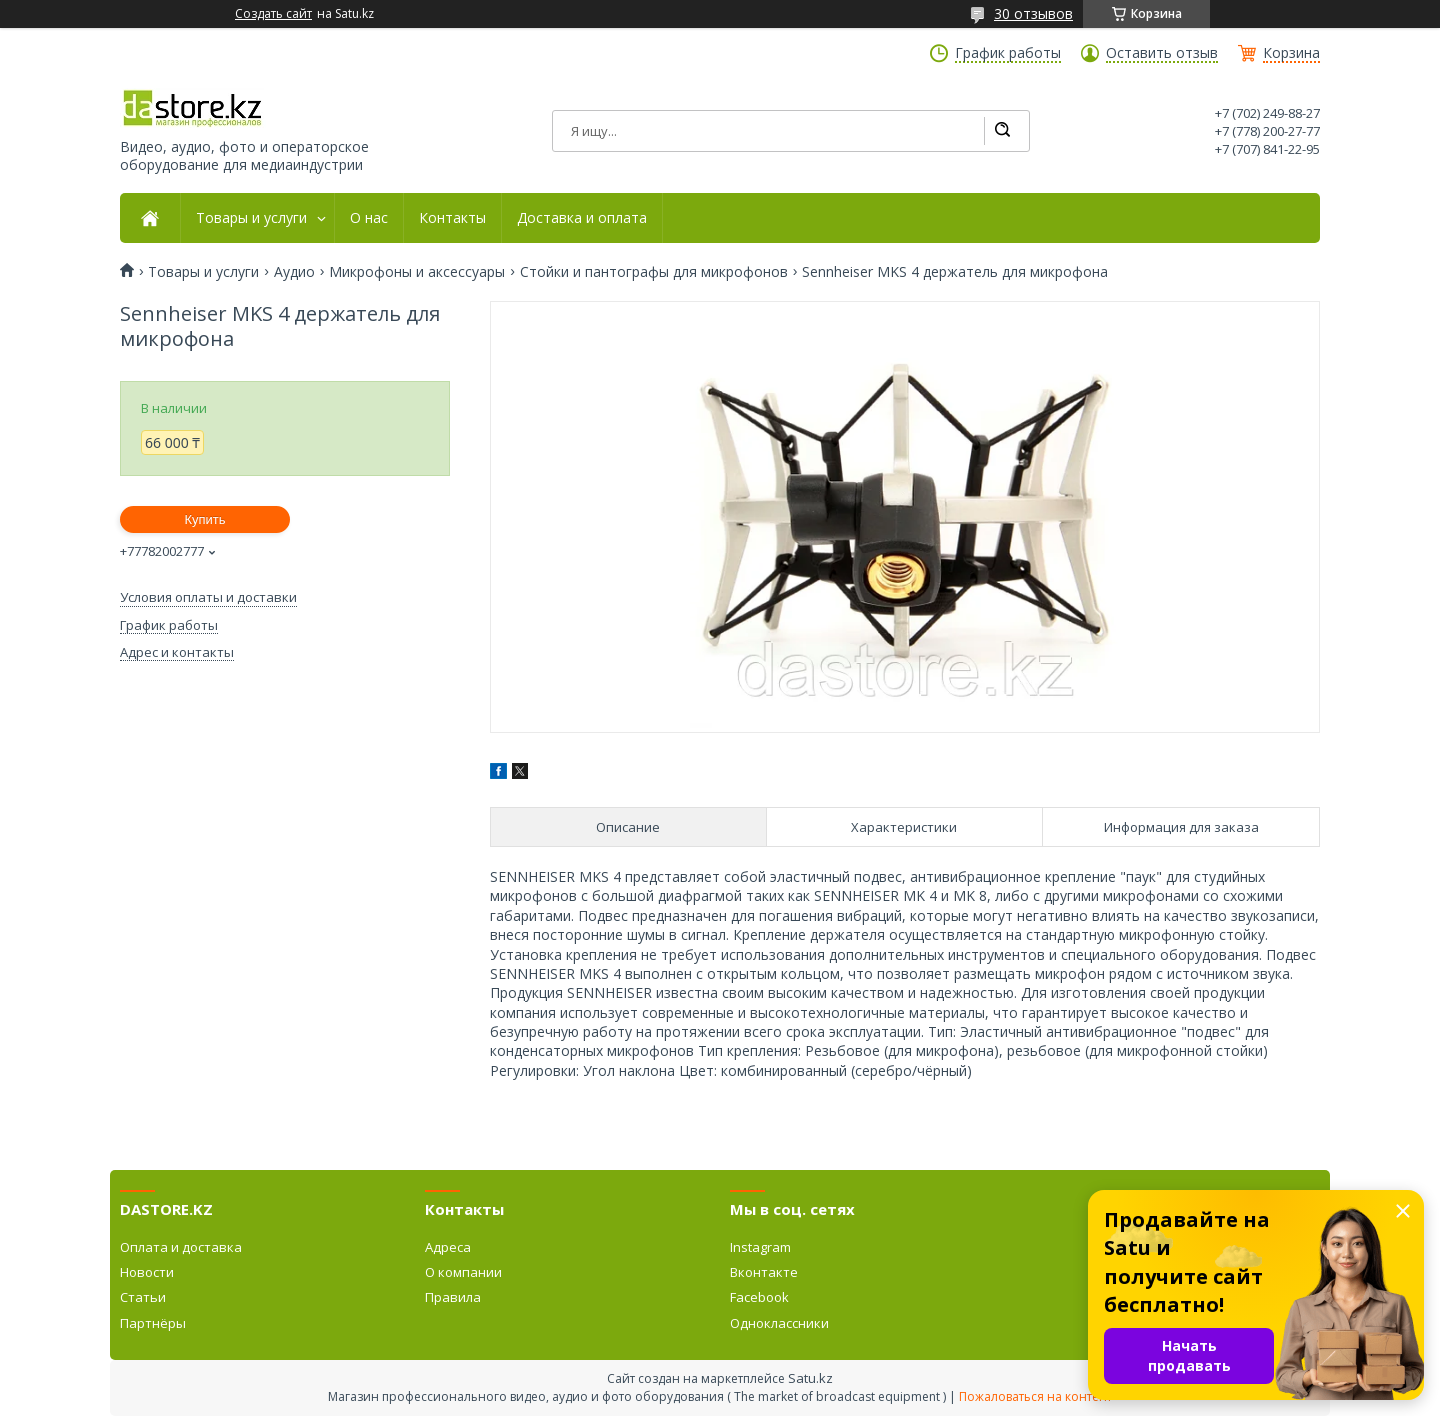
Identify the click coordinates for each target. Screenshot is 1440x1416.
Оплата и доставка (181, 1247)
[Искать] (1002, 131)
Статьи (143, 1297)
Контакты (452, 218)
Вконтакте (764, 1272)
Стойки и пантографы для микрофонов (654, 272)
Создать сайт (273, 14)
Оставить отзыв (1162, 53)
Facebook (759, 1297)
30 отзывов (1033, 13)
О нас (369, 218)
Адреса (448, 1247)
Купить (204, 519)
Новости (147, 1272)
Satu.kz (810, 1378)
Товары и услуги (251, 218)
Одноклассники (779, 1323)
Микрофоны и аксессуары (417, 272)
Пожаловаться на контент (1035, 1396)
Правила (453, 1297)
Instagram (760, 1247)
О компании (463, 1272)
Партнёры (153, 1323)
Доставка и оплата (582, 218)
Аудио (294, 272)
